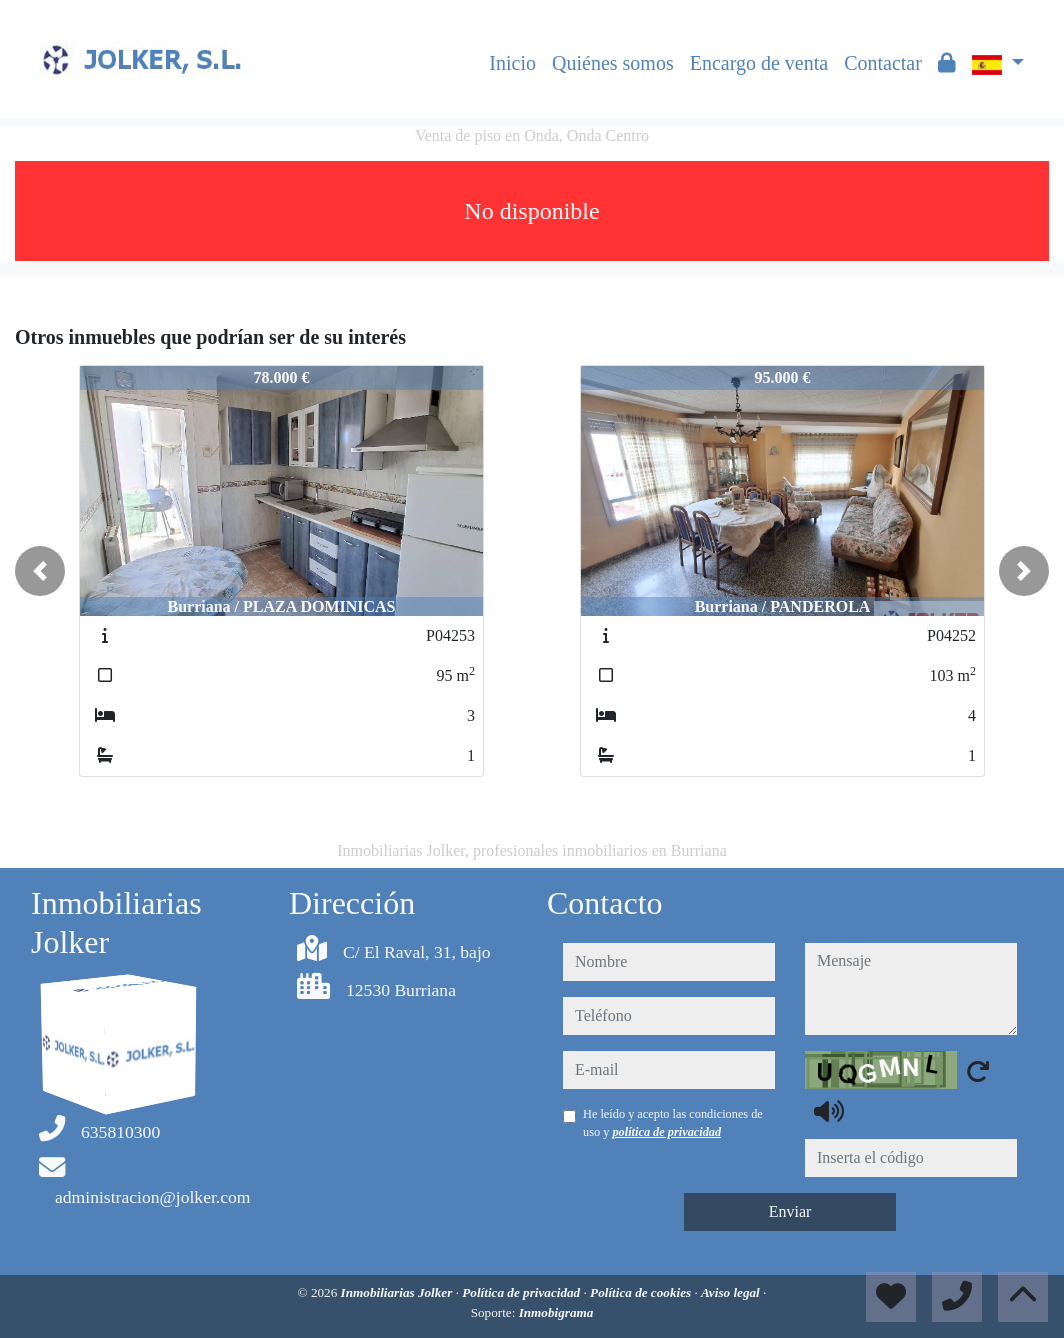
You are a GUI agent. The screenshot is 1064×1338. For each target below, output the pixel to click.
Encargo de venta (759, 63)
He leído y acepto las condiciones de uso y (673, 1123)
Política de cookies (642, 1292)
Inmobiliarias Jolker (398, 1292)
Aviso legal (732, 1292)
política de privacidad (666, 1132)
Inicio (512, 63)
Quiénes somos (613, 63)
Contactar (883, 63)
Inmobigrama (556, 1312)
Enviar (790, 1211)
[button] (40, 571)
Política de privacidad (522, 1292)
